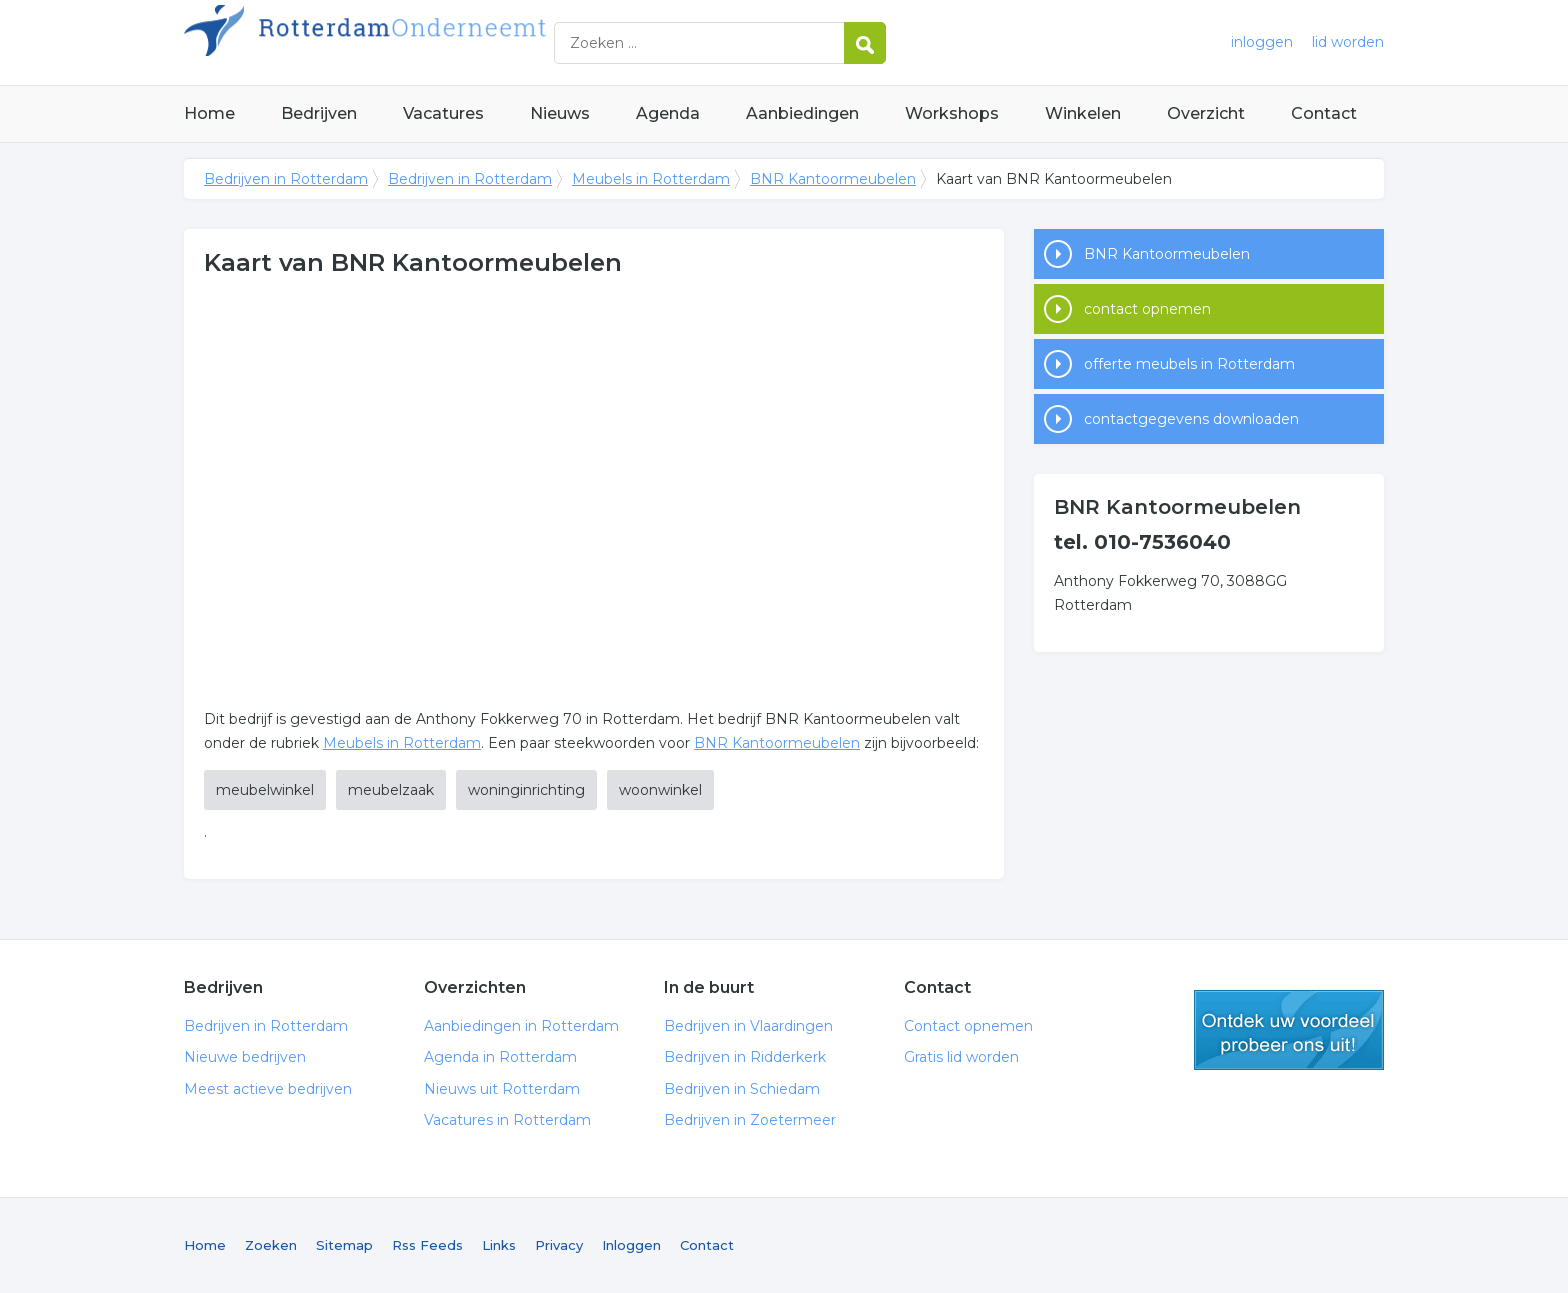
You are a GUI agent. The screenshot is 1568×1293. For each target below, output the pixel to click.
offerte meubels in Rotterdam (1189, 364)
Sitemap (344, 1245)
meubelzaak (391, 790)
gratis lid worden (1289, 1030)
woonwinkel (660, 790)
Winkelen (1083, 113)
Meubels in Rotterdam (651, 179)
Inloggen (631, 1245)
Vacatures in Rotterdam (507, 1120)
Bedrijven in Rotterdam (434, 42)
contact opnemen (1147, 309)
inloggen (1262, 42)
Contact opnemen (968, 1026)
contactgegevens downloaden (1191, 419)
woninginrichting (526, 790)
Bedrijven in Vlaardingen (748, 1026)
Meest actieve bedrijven (268, 1089)
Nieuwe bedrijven (245, 1057)
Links (499, 1245)
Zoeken (271, 1245)
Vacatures (443, 113)
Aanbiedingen (802, 113)
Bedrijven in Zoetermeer (750, 1120)
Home (209, 113)
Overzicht (1206, 113)
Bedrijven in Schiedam (742, 1089)
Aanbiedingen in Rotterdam (521, 1026)
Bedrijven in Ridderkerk (745, 1057)
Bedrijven (319, 113)
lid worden (1348, 42)
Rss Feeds (427, 1245)
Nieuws (560, 113)
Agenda (668, 113)
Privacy (559, 1245)
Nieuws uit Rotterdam (502, 1089)
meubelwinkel (265, 790)
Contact (1324, 113)
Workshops (952, 113)
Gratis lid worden (961, 1057)
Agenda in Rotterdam (500, 1057)
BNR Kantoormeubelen (833, 179)
